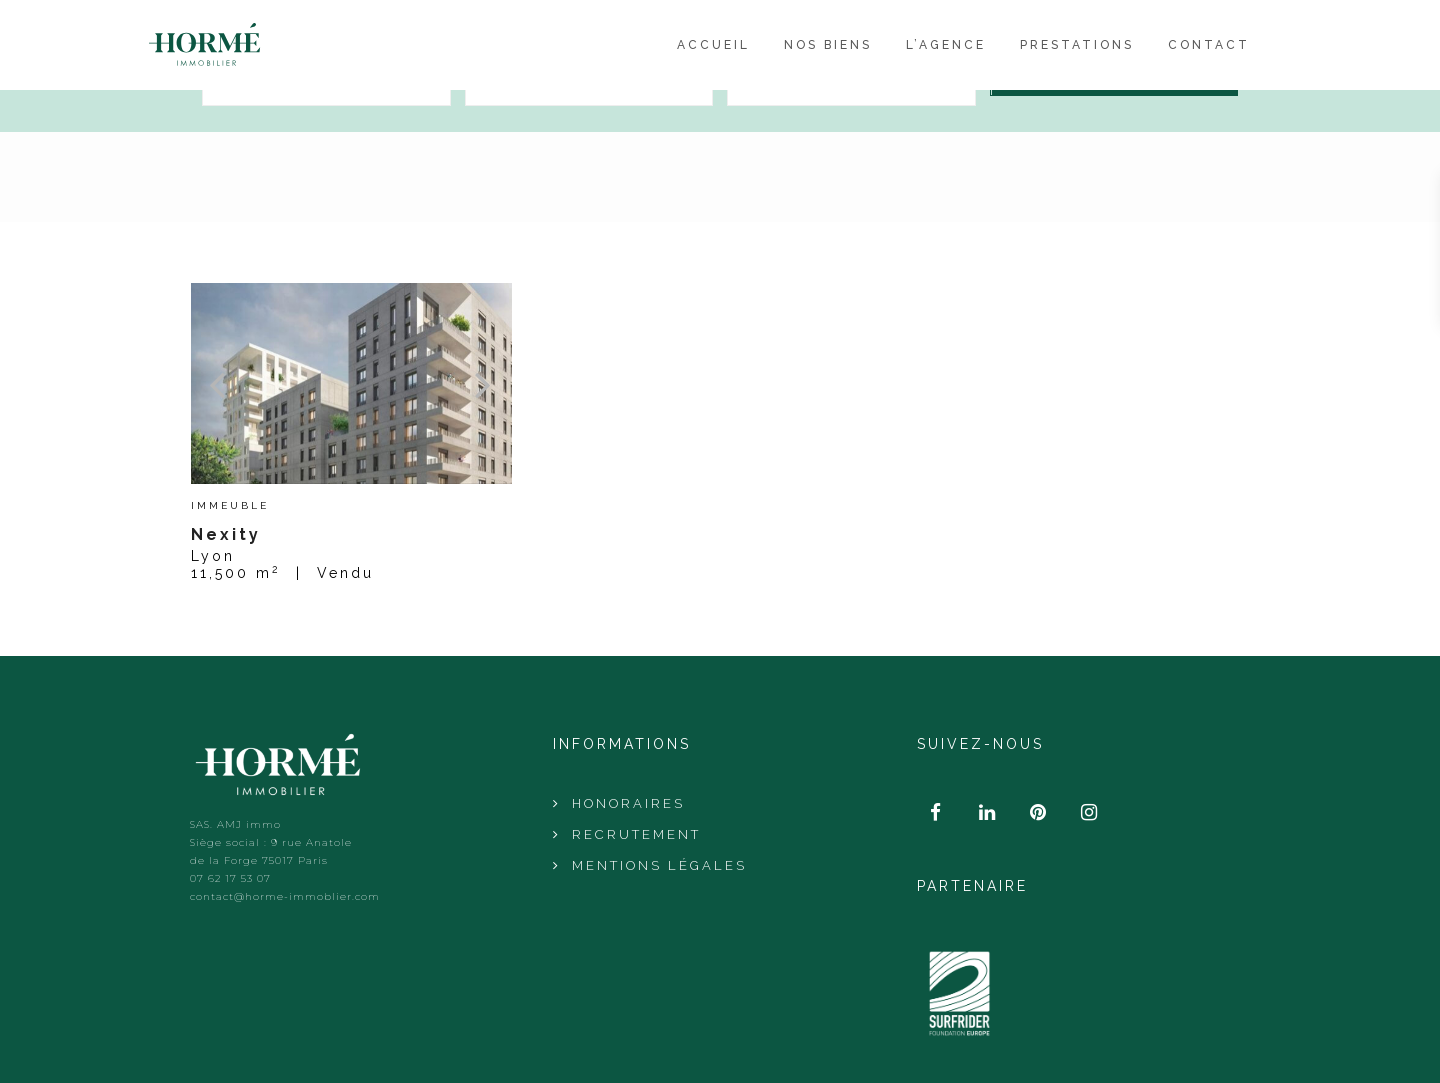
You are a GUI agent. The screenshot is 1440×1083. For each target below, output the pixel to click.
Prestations (1077, 45)
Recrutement (636, 834)
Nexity (226, 534)
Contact (1209, 45)
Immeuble (230, 506)
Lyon (213, 556)
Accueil (713, 45)
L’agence (946, 45)
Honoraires (628, 803)
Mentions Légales (659, 865)
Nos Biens (828, 45)
